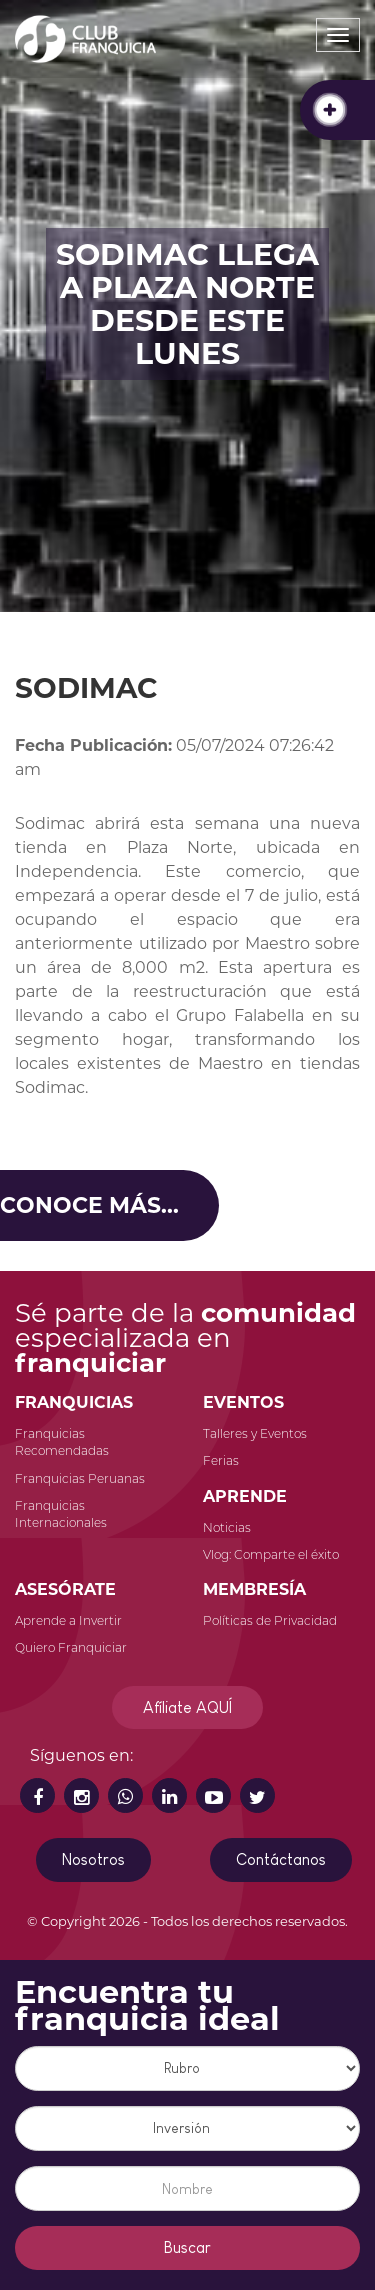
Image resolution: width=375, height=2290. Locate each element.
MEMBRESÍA (254, 1589)
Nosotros (93, 1859)
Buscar (187, 2247)
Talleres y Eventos (255, 1433)
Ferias (221, 1460)
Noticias (227, 1527)
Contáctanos (281, 1859)
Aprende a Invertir (68, 1620)
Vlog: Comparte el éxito (271, 1554)
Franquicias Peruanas (80, 1478)
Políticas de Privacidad (270, 1620)
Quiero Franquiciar (71, 1647)
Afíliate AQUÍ (187, 1707)
